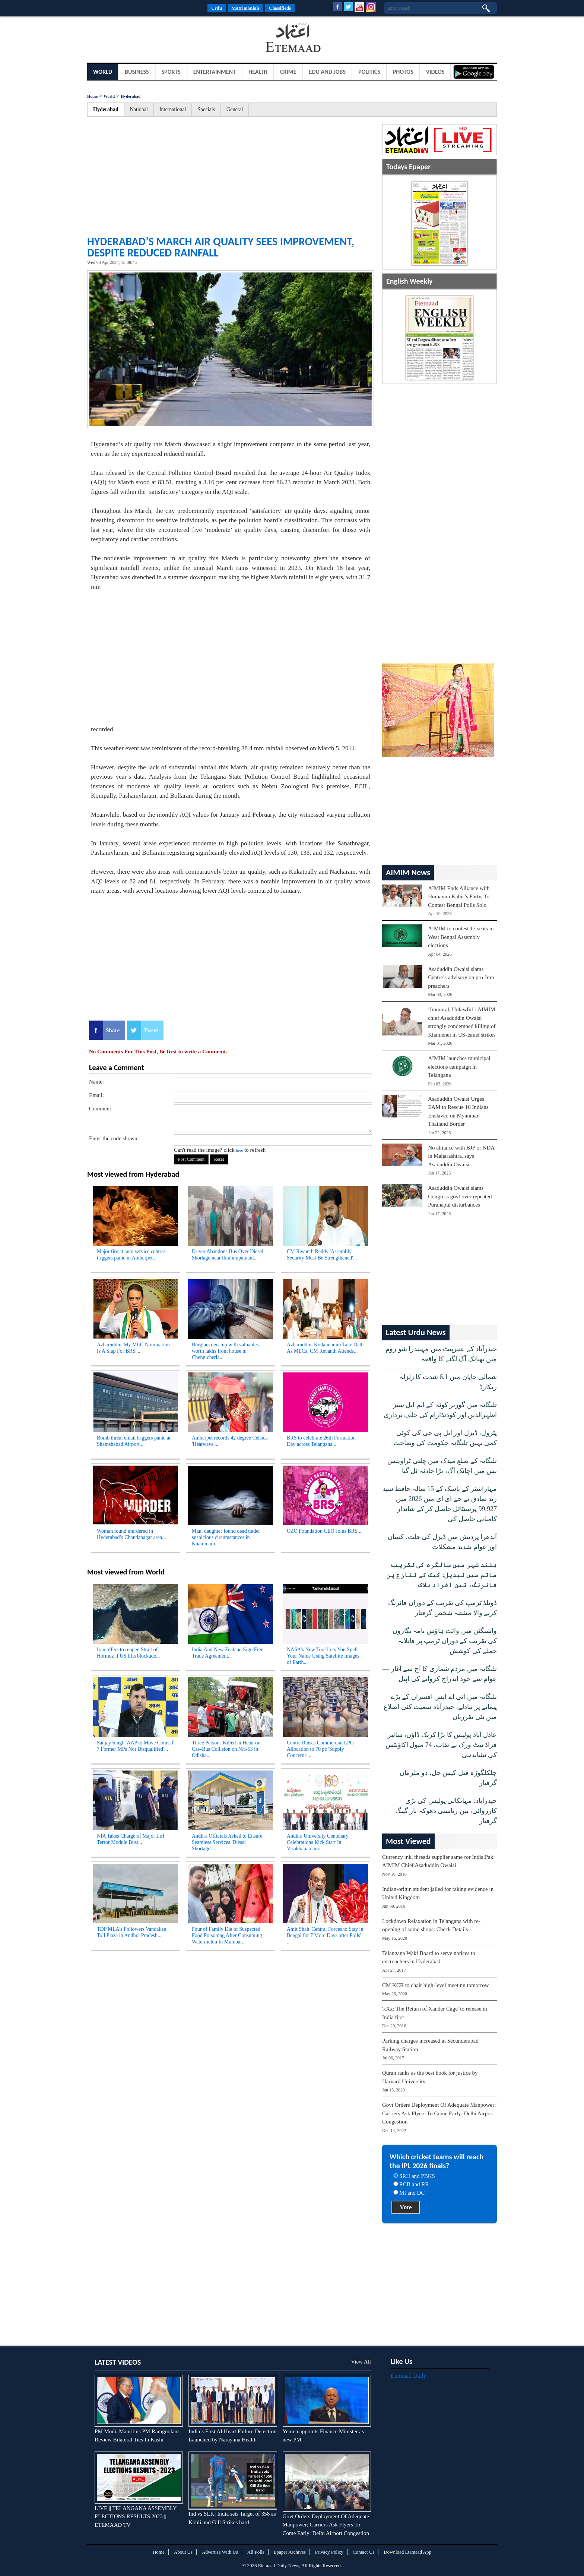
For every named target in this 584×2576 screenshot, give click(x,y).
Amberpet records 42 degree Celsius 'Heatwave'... (230, 1441)
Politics (369, 71)
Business (137, 71)
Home (92, 96)
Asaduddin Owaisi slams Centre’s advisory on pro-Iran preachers (461, 977)
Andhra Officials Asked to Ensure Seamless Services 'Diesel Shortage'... (227, 1842)
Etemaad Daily (408, 2375)
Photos (403, 71)
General (234, 109)
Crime (288, 71)
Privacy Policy (329, 2552)
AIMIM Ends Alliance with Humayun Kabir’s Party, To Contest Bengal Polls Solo (458, 896)
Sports (171, 71)
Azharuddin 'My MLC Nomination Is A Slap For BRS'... (133, 1348)
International (172, 109)
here (239, 1150)
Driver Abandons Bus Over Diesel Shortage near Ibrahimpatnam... (227, 1255)
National (139, 109)
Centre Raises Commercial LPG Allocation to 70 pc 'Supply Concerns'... (320, 1749)
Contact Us (363, 2552)
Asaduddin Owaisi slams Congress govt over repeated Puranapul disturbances (460, 1196)
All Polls (255, 2552)
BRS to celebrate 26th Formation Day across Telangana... (321, 1441)
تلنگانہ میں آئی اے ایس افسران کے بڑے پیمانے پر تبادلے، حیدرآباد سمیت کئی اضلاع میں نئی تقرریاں (440, 1707)
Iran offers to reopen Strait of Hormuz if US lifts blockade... (128, 1653)
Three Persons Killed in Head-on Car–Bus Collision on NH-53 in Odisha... (226, 1749)
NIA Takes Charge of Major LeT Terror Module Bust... (131, 1839)
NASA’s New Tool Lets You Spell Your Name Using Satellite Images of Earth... (323, 1656)
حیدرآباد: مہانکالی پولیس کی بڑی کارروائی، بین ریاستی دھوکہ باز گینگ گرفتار (446, 1811)
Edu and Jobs (327, 71)
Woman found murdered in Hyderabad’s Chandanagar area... (131, 1534)
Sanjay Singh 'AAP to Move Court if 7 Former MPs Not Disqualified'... (135, 1746)
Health (257, 71)
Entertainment (214, 71)
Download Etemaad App (407, 2552)
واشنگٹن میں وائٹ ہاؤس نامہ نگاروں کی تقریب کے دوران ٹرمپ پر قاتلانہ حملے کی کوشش (445, 1641)
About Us (183, 2552)
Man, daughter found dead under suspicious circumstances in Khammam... (226, 1537)
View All (361, 2362)
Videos (435, 71)
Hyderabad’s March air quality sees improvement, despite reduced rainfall (220, 246)
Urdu (216, 8)
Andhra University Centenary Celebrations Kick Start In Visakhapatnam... (318, 1842)
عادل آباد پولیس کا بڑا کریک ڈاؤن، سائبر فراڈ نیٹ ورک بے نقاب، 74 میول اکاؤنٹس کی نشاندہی (441, 1745)
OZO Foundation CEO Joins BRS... (324, 1531)
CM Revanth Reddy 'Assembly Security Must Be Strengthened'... (322, 1255)
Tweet (151, 1030)
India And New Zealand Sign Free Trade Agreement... (227, 1653)
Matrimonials (245, 8)
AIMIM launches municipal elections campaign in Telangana (459, 1066)
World (102, 71)
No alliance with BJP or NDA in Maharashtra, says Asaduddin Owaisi (461, 1156)
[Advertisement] (146, 38)
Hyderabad (130, 96)
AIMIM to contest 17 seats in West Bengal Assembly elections (460, 937)
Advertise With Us (220, 2552)
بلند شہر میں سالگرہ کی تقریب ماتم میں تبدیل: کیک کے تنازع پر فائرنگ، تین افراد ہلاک (442, 1575)
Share (113, 1030)
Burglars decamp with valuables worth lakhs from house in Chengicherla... (225, 1351)
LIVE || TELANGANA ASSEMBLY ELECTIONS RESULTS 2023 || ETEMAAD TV (136, 2516)
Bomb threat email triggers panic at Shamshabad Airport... (134, 1441)
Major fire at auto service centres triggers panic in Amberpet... (131, 1255)
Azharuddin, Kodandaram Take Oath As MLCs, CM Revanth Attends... (325, 1348)
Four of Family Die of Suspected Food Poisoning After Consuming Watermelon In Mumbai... (227, 1935)
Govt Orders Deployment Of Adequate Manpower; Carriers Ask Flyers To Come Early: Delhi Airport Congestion (439, 2113)
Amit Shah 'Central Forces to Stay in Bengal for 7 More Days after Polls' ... (325, 1935)
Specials (206, 109)
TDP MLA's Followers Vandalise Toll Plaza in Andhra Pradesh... (131, 1932)
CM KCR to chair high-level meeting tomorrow (435, 1985)
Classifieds (280, 8)
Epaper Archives (290, 2552)
